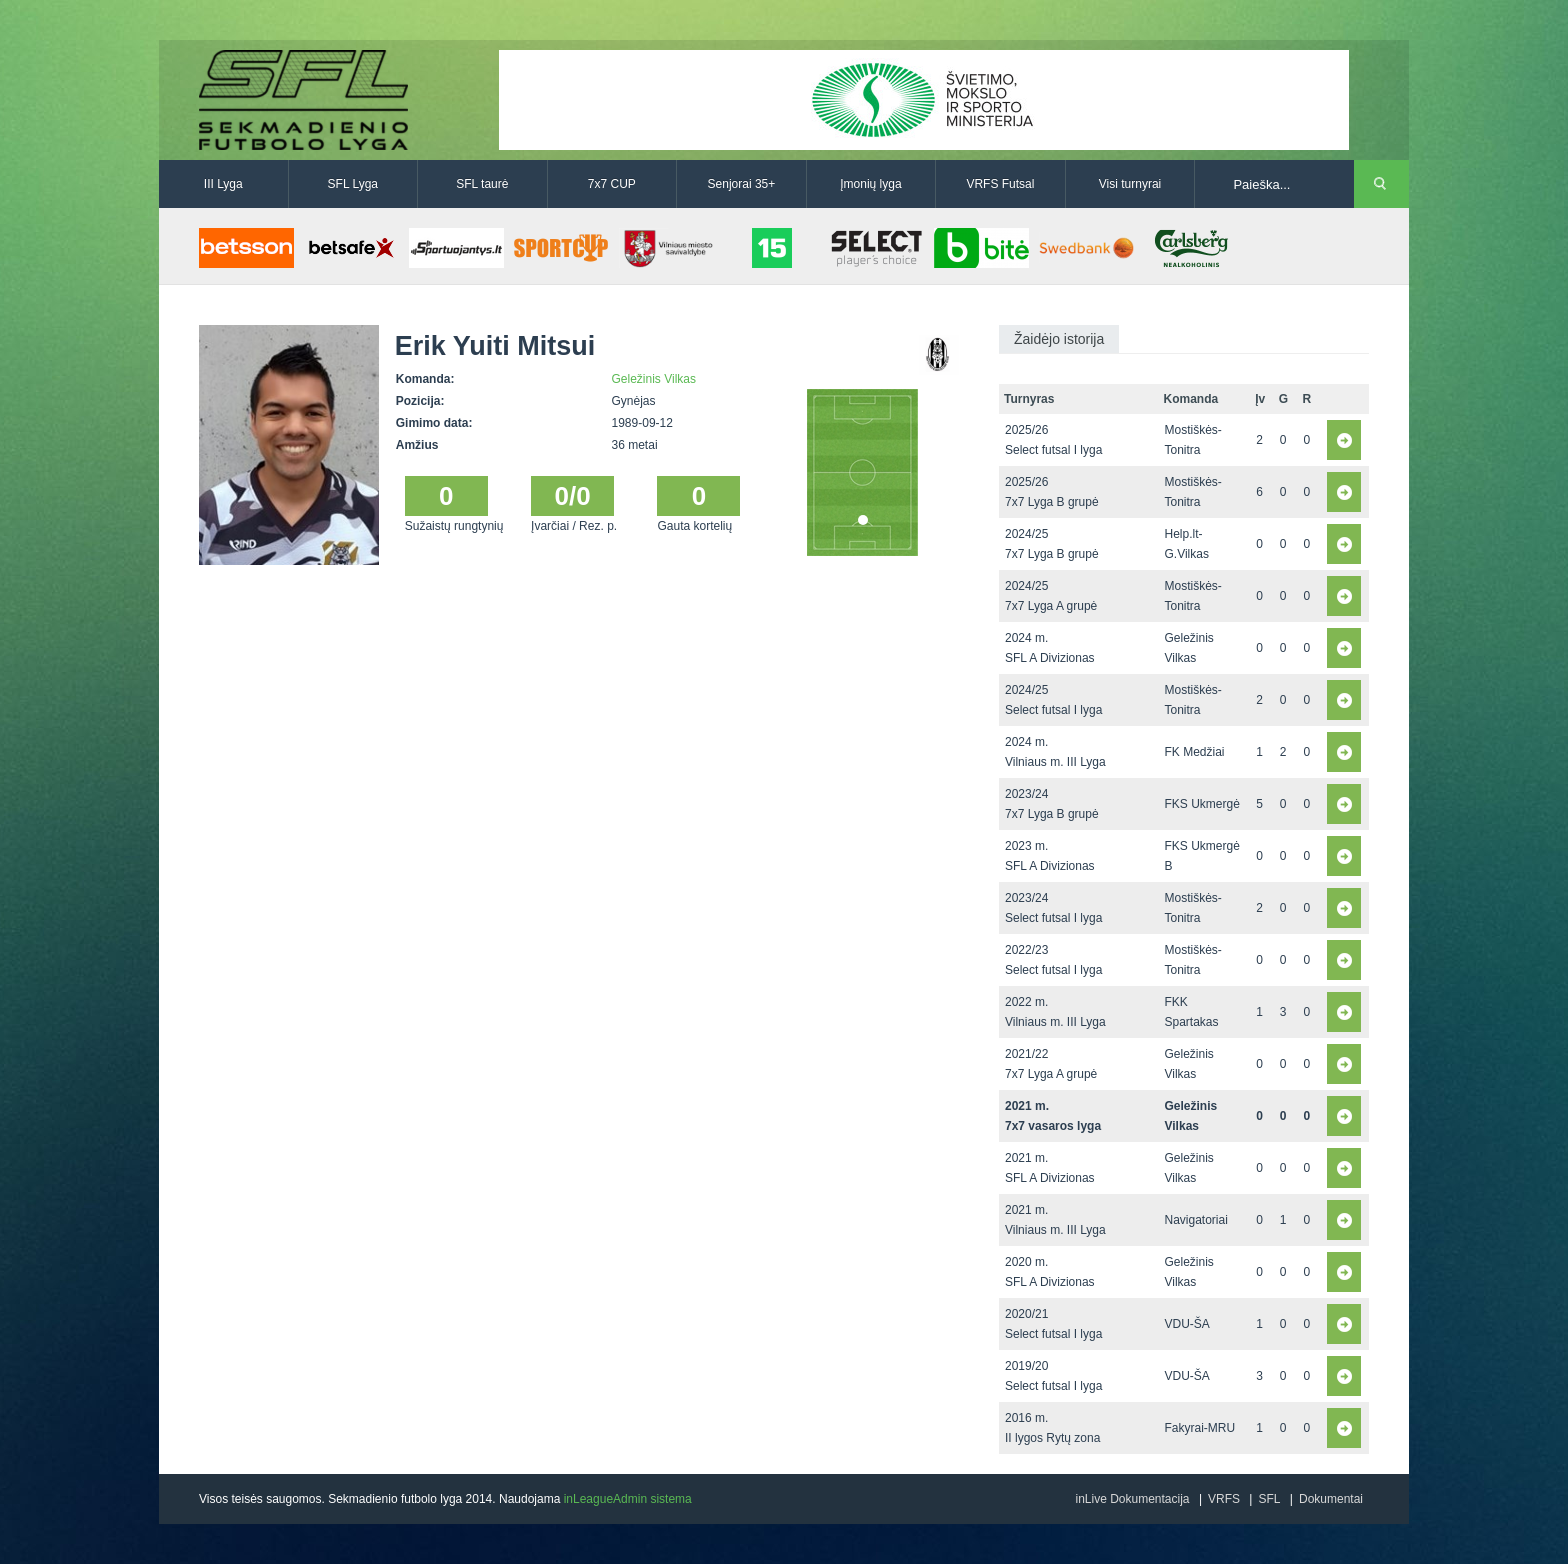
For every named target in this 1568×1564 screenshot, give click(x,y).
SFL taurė (482, 184)
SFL (1269, 1499)
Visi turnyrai (1130, 184)
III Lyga (223, 184)
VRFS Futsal (1000, 184)
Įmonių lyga (870, 184)
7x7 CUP (612, 184)
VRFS (1224, 1499)
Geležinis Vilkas (654, 379)
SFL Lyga (353, 184)
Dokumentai (1331, 1499)
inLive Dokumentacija (1132, 1499)
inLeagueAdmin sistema (628, 1499)
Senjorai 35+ (742, 184)
